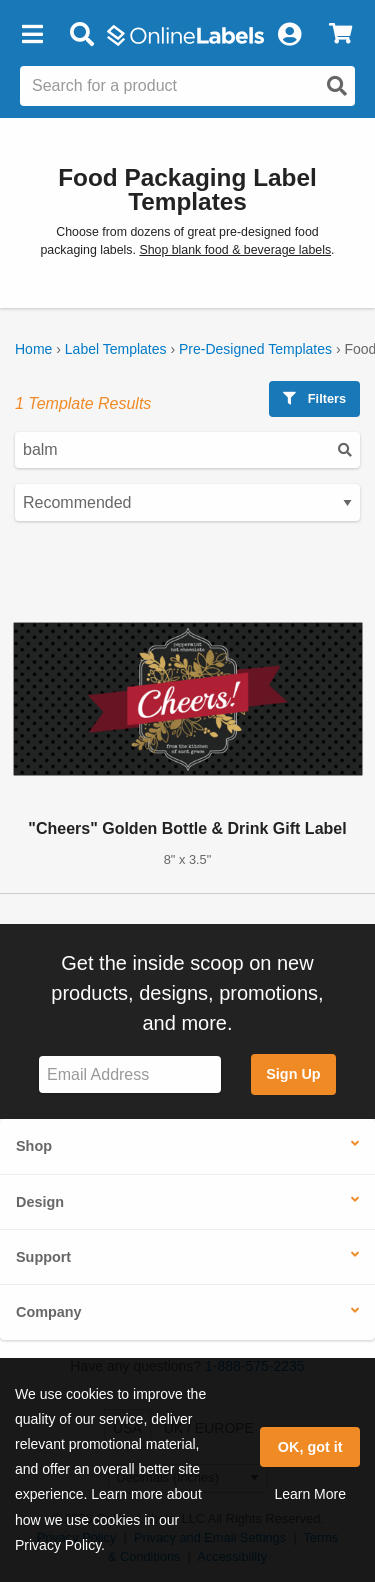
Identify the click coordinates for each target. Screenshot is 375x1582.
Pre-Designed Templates (255, 349)
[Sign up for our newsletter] (130, 1074)
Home (33, 349)
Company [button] (49, 1312)
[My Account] (289, 35)
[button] (32, 35)
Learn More (310, 1494)
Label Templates (116, 349)
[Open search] (337, 86)
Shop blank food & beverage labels (235, 250)
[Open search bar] (81, 35)
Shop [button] (34, 1146)
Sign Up (293, 1074)
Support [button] (43, 1257)
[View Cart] (340, 35)
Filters (314, 398)
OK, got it (310, 1447)
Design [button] (40, 1202)
